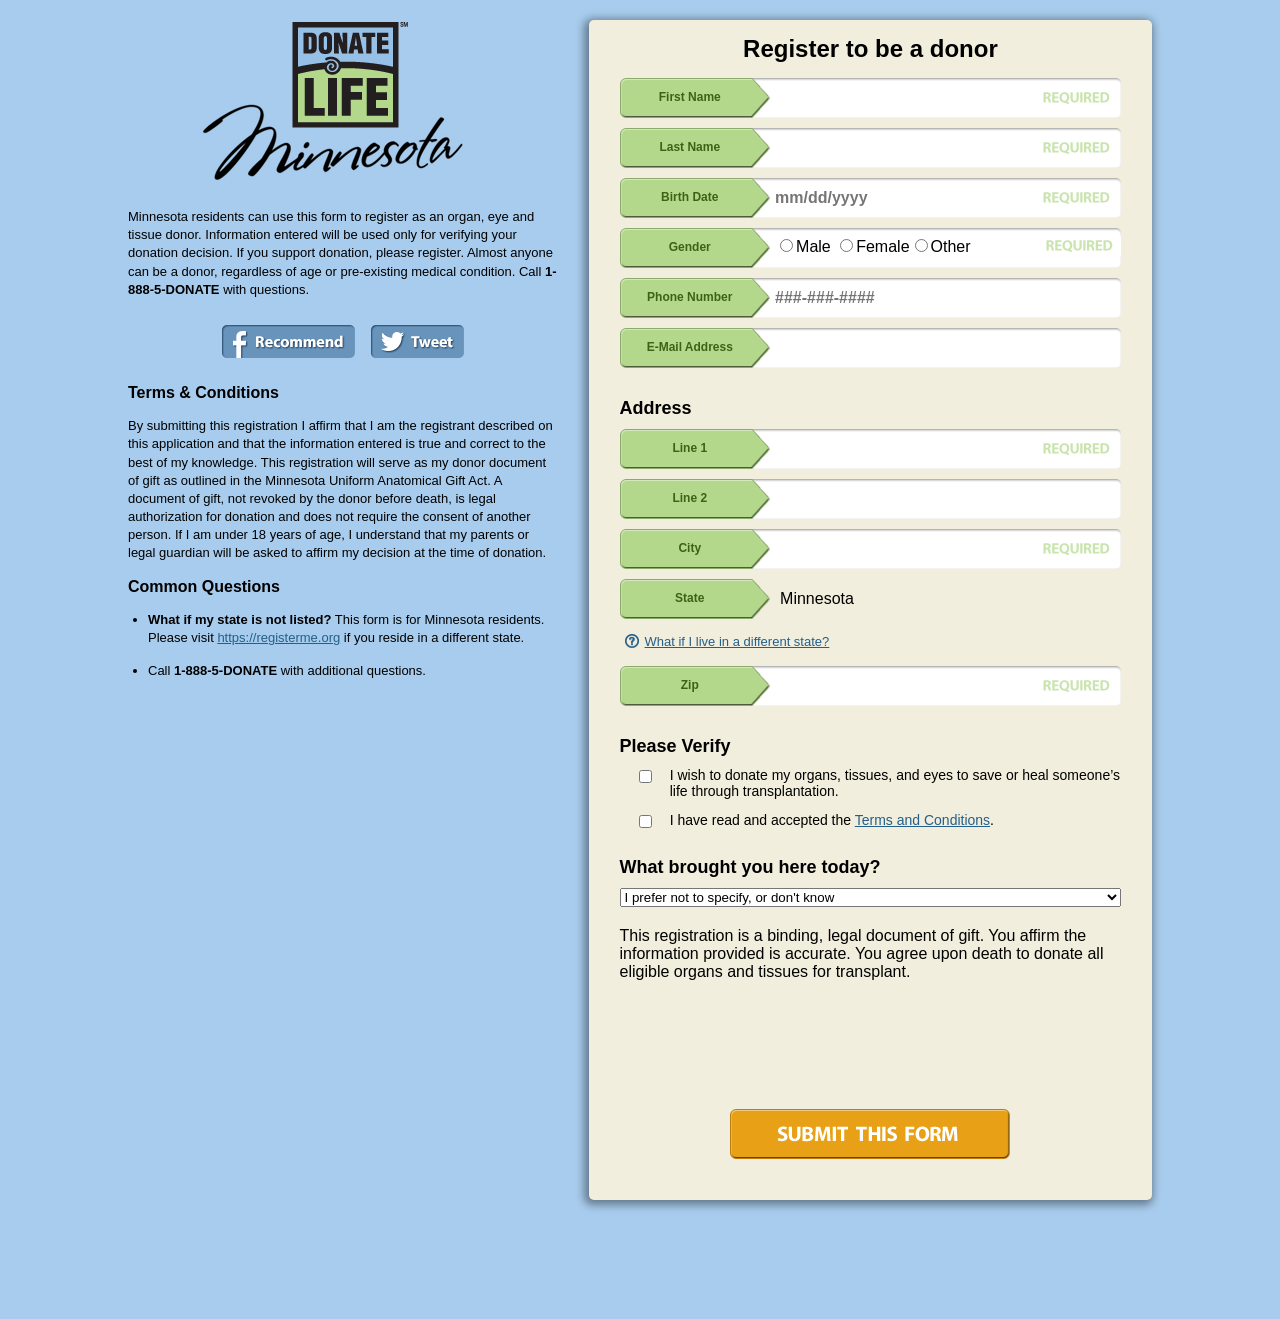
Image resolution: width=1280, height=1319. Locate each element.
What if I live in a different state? (737, 641)
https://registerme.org (278, 637)
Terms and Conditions (922, 820)
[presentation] (772, 1050)
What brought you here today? (750, 867)
